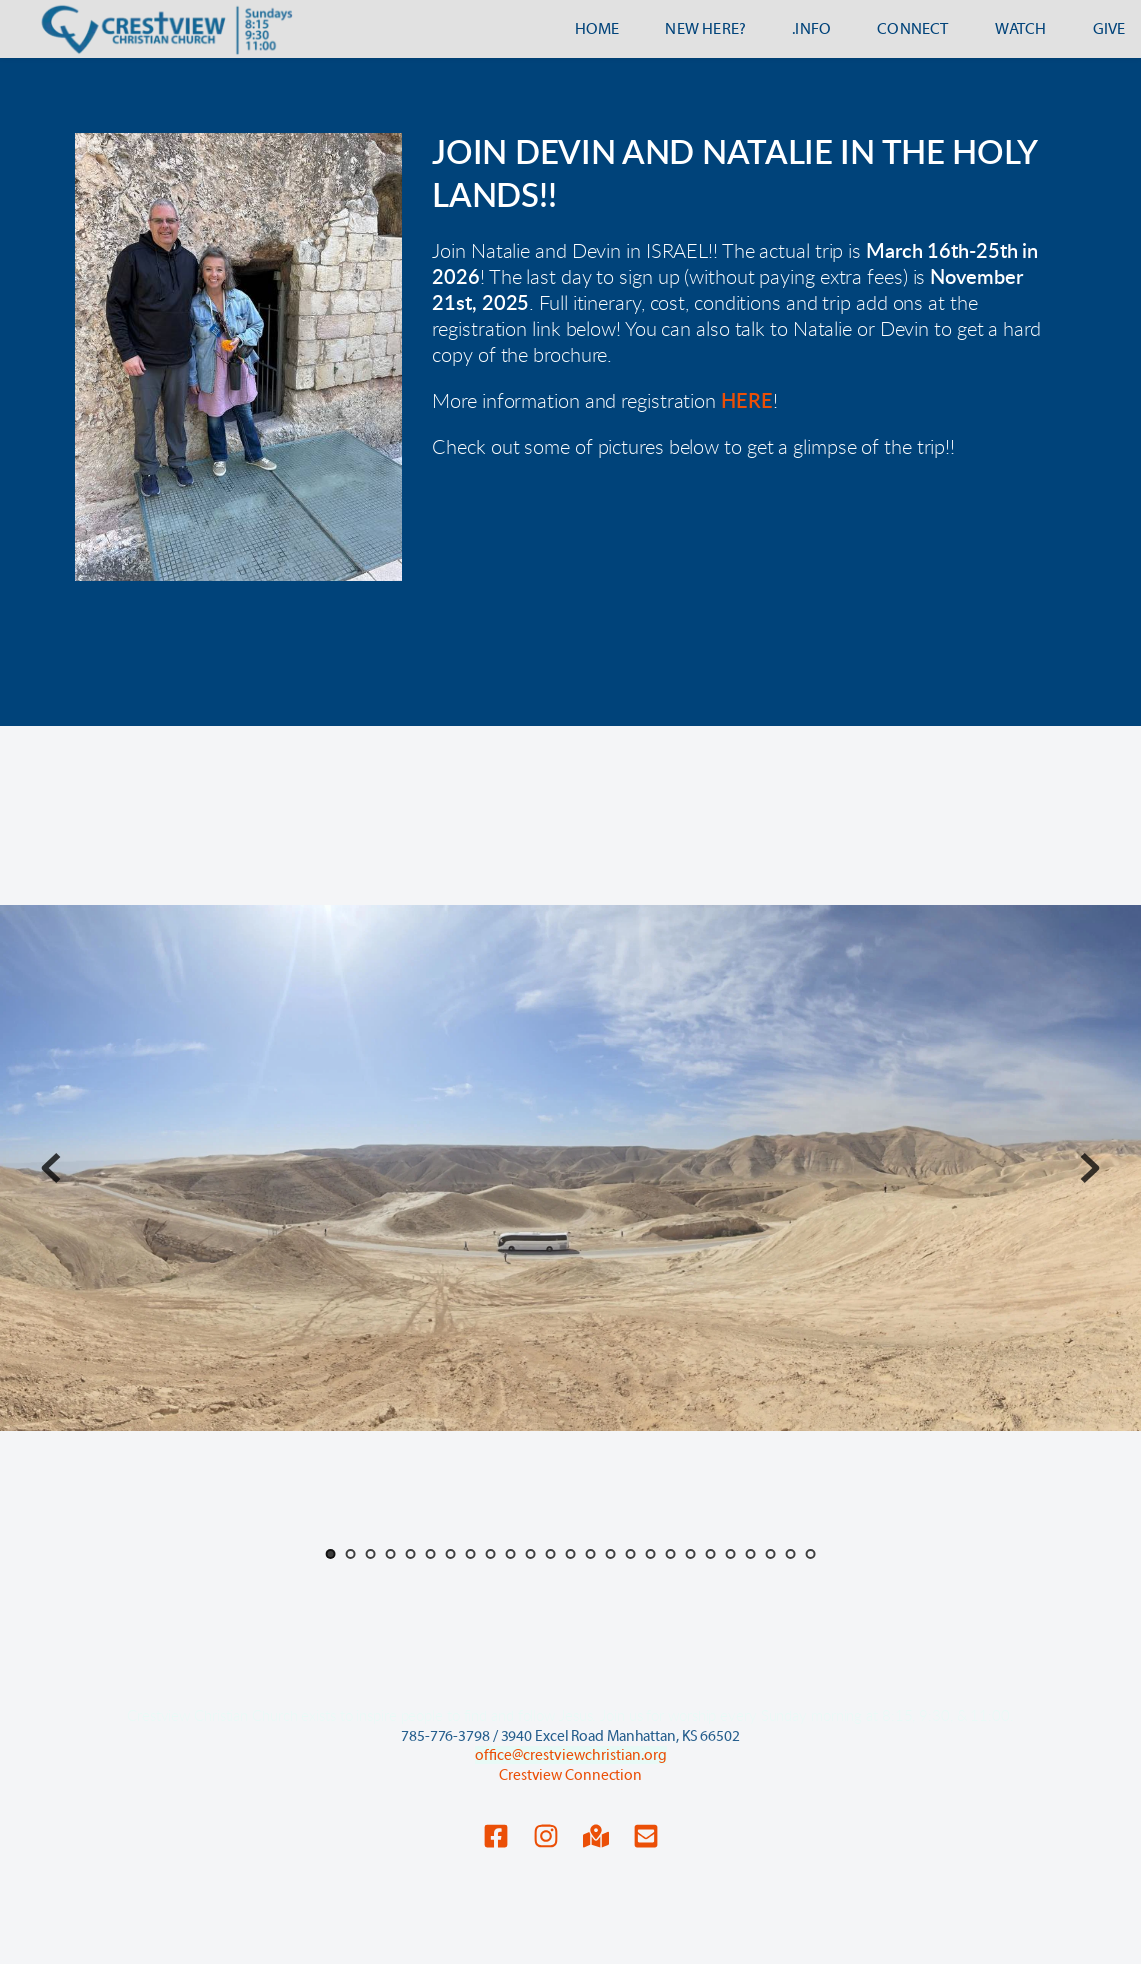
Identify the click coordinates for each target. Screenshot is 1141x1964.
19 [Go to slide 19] (690, 1554)
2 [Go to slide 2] (350, 1554)
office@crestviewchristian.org (571, 1755)
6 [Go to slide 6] (430, 1554)
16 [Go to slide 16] (630, 1554)
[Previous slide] (51, 1168)
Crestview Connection (570, 1775)
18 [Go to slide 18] (670, 1554)
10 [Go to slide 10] (510, 1554)
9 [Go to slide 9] (490, 1554)
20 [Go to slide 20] (710, 1554)
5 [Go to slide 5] (410, 1554)
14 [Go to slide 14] (590, 1554)
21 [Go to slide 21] (730, 1554)
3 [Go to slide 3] (370, 1554)
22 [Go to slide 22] (750, 1554)
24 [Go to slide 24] (790, 1554)
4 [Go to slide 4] (390, 1554)
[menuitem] (597, 29)
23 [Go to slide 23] (770, 1554)
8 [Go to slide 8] (470, 1554)
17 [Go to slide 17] (650, 1554)
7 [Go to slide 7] (450, 1554)
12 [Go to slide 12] (550, 1554)
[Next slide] (1090, 1168)
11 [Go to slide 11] (530, 1554)
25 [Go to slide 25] (810, 1554)
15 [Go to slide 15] (610, 1554)
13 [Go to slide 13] (570, 1554)
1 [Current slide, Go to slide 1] (330, 1554)
